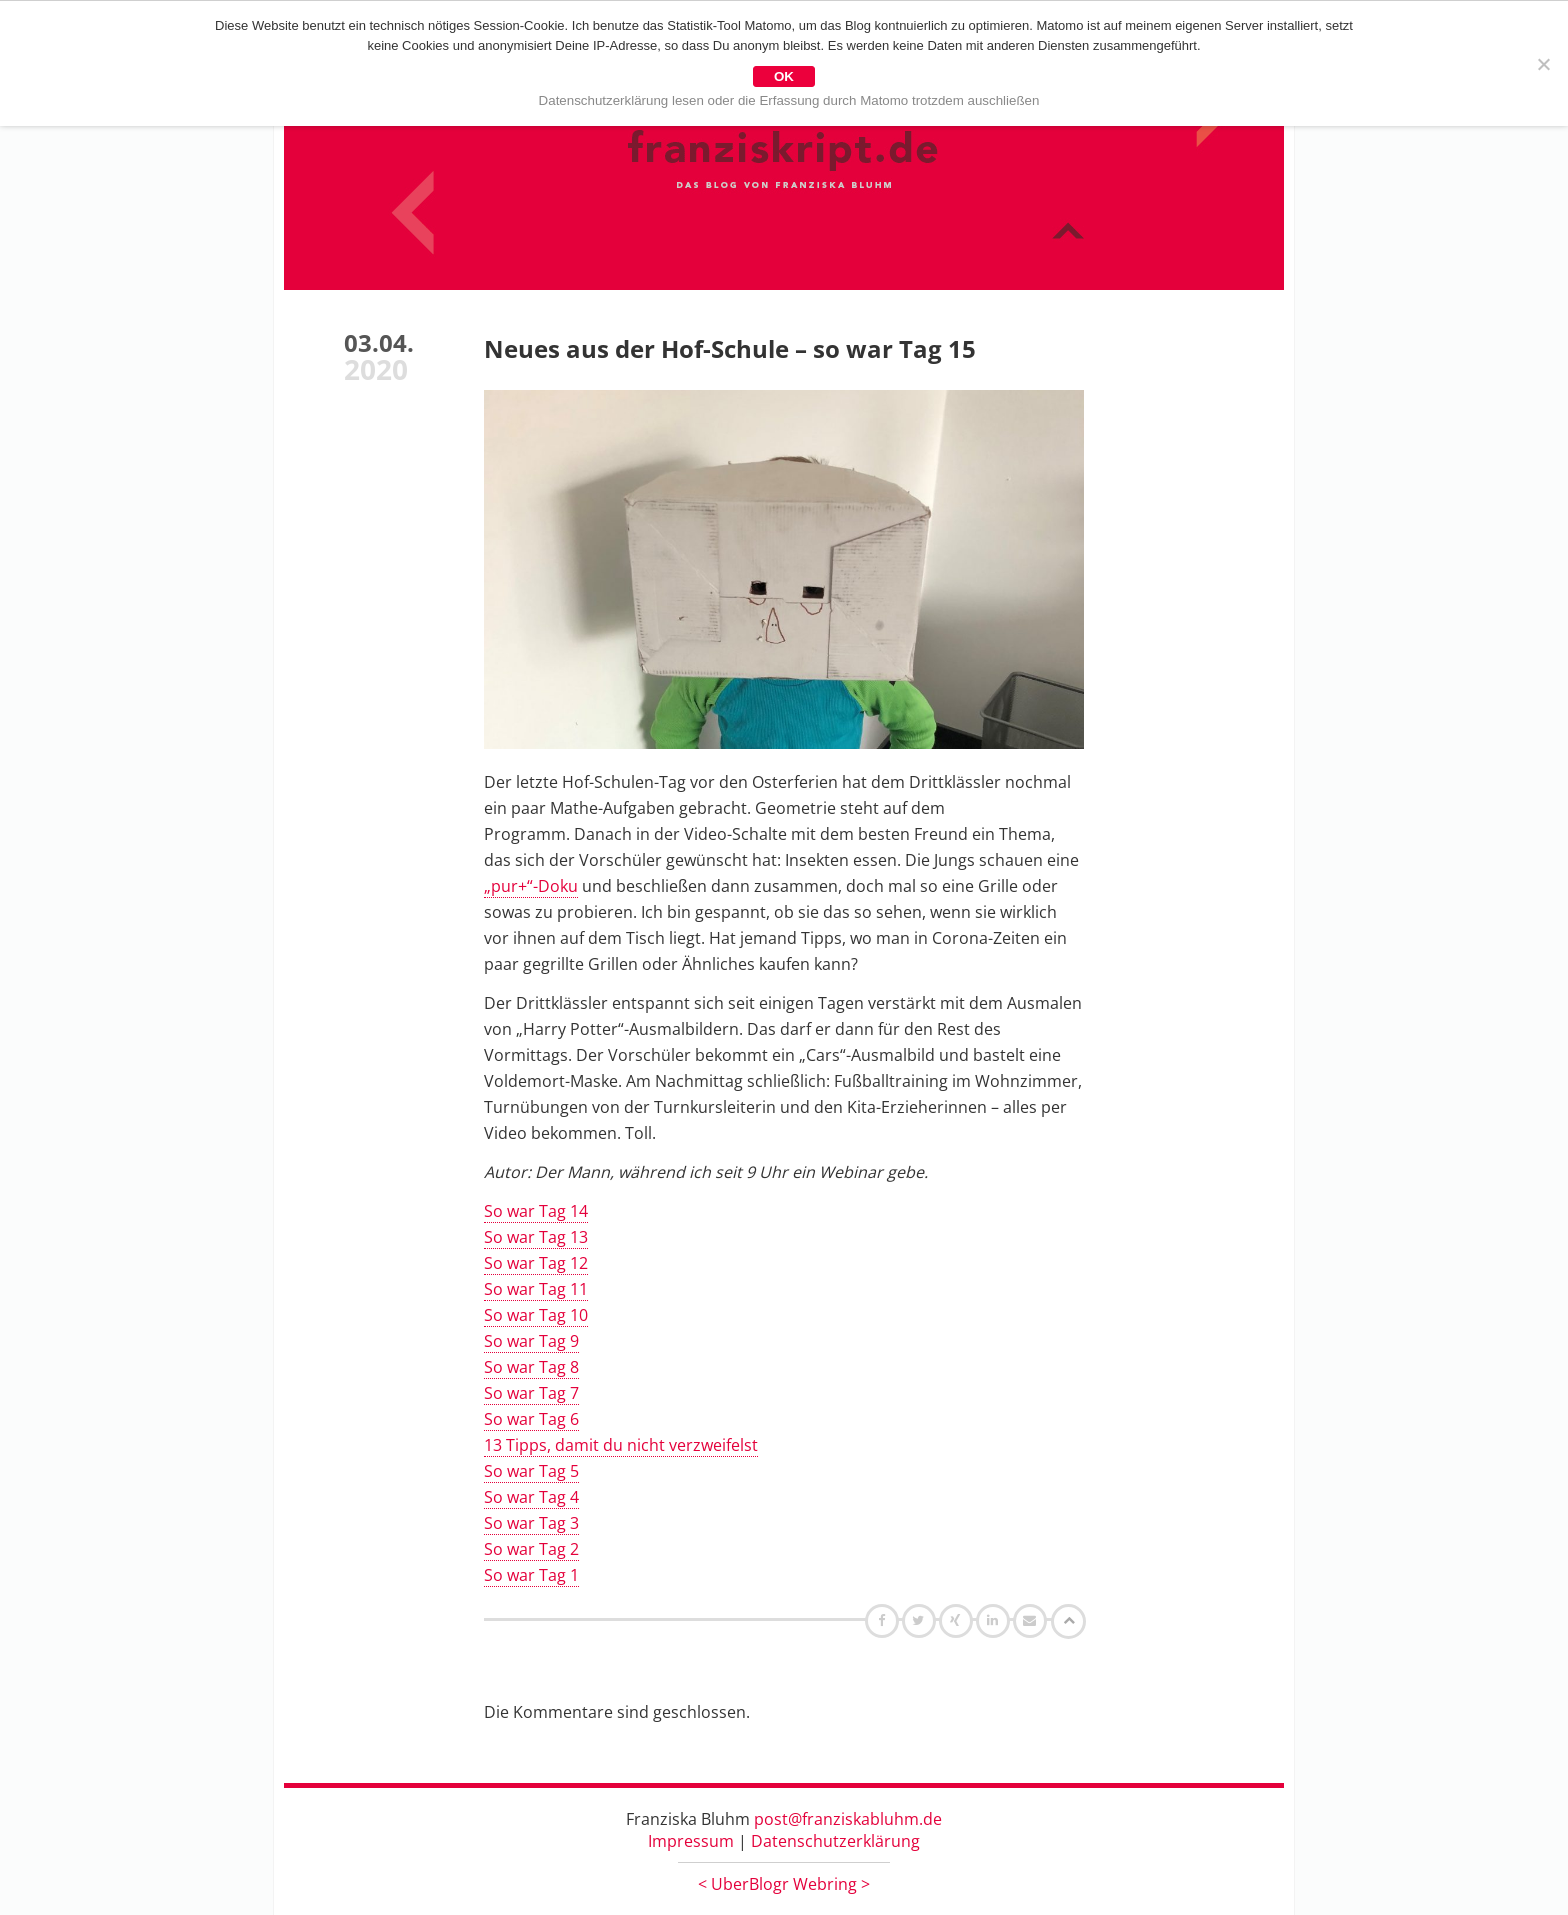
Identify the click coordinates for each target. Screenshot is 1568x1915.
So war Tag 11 (536, 1289)
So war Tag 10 (536, 1315)
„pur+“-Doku (531, 886)
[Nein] (1543, 64)
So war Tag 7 (531, 1393)
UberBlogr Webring (784, 1884)
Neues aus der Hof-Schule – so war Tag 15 (730, 348)
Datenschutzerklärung (835, 1841)
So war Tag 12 (536, 1263)
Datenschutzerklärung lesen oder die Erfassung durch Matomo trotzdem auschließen (789, 100)
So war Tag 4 (531, 1497)
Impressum (691, 1841)
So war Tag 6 (531, 1419)
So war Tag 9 (531, 1341)
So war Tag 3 (531, 1523)
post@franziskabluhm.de (848, 1819)
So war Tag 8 (531, 1367)
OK (784, 76)
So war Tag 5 (531, 1471)
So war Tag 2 (531, 1549)
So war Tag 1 (531, 1575)
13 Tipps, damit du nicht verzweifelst (621, 1445)
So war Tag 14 (536, 1211)
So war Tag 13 (536, 1237)
